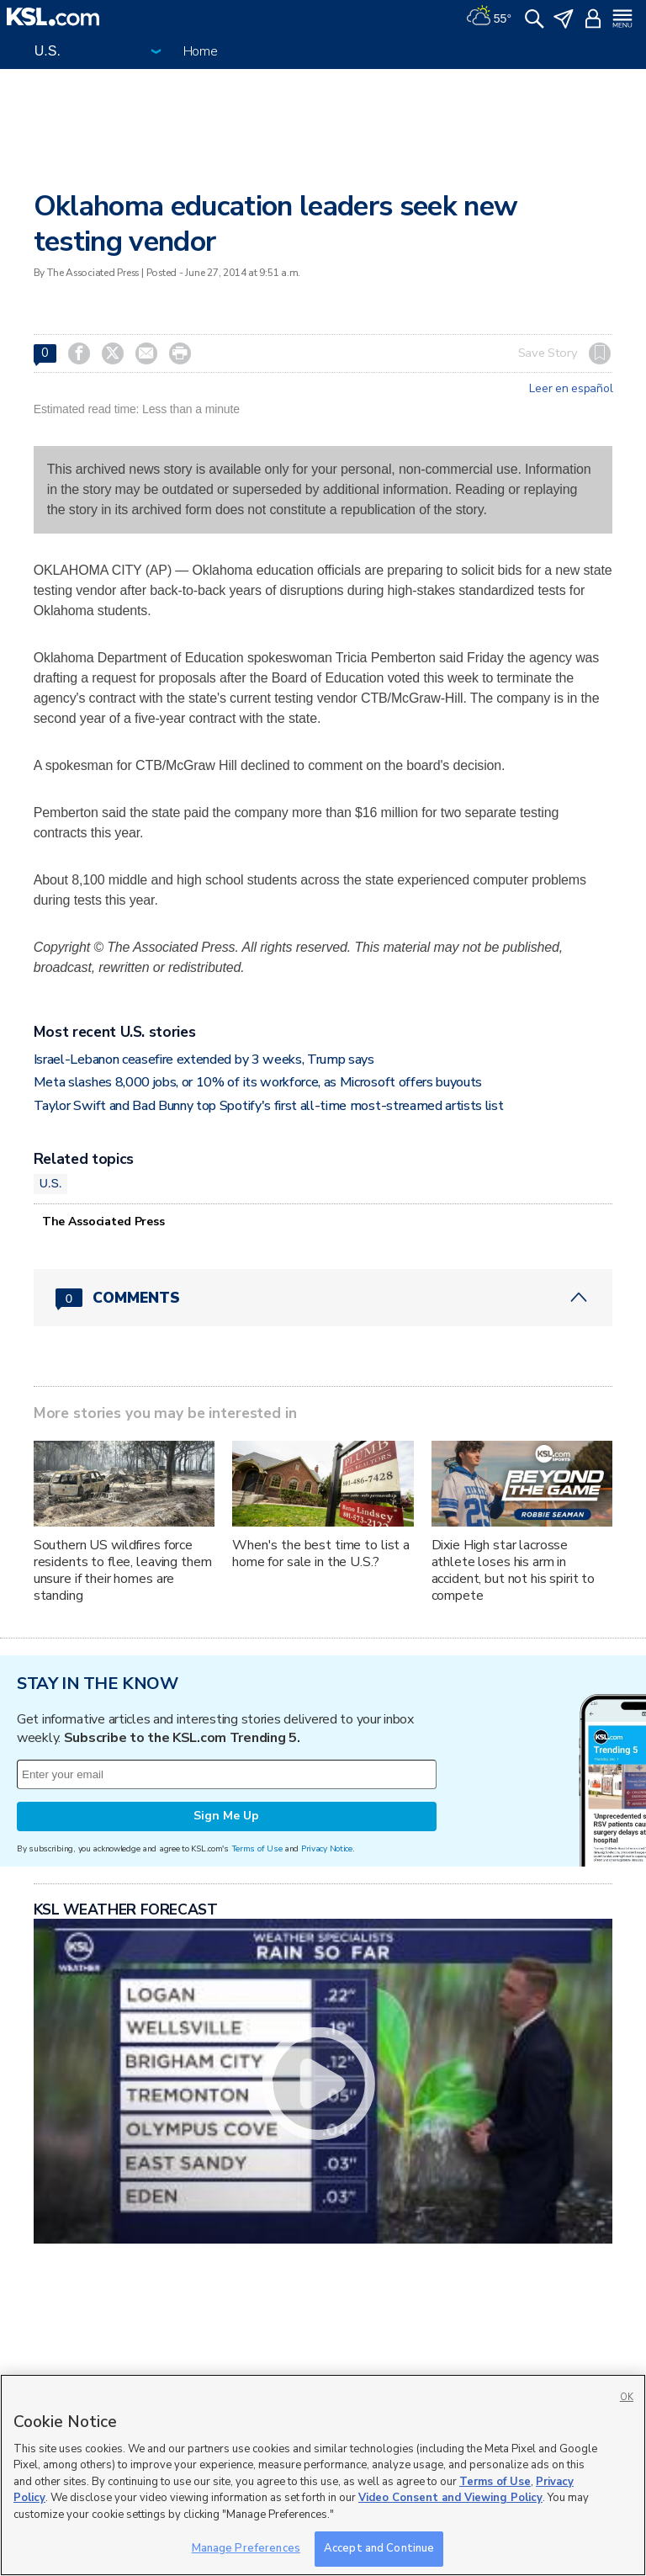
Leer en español (570, 389)
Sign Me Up (226, 1816)
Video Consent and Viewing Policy (450, 2497)
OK (626, 2397)
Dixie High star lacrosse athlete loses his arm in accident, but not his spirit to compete (514, 1570)
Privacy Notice (326, 1848)
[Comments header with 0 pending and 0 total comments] (323, 1297)
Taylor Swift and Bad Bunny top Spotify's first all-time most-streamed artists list (269, 1106)
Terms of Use (257, 1848)
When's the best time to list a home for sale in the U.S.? (321, 1553)
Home (200, 51)
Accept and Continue (379, 2548)
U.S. (51, 1183)
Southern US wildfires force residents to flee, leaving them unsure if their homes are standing (123, 1570)
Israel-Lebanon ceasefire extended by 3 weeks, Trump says (204, 1059)
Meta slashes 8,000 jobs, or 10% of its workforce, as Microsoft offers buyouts (258, 1082)
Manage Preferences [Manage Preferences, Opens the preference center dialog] (246, 2548)
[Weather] (488, 17)
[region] (323, 2475)
